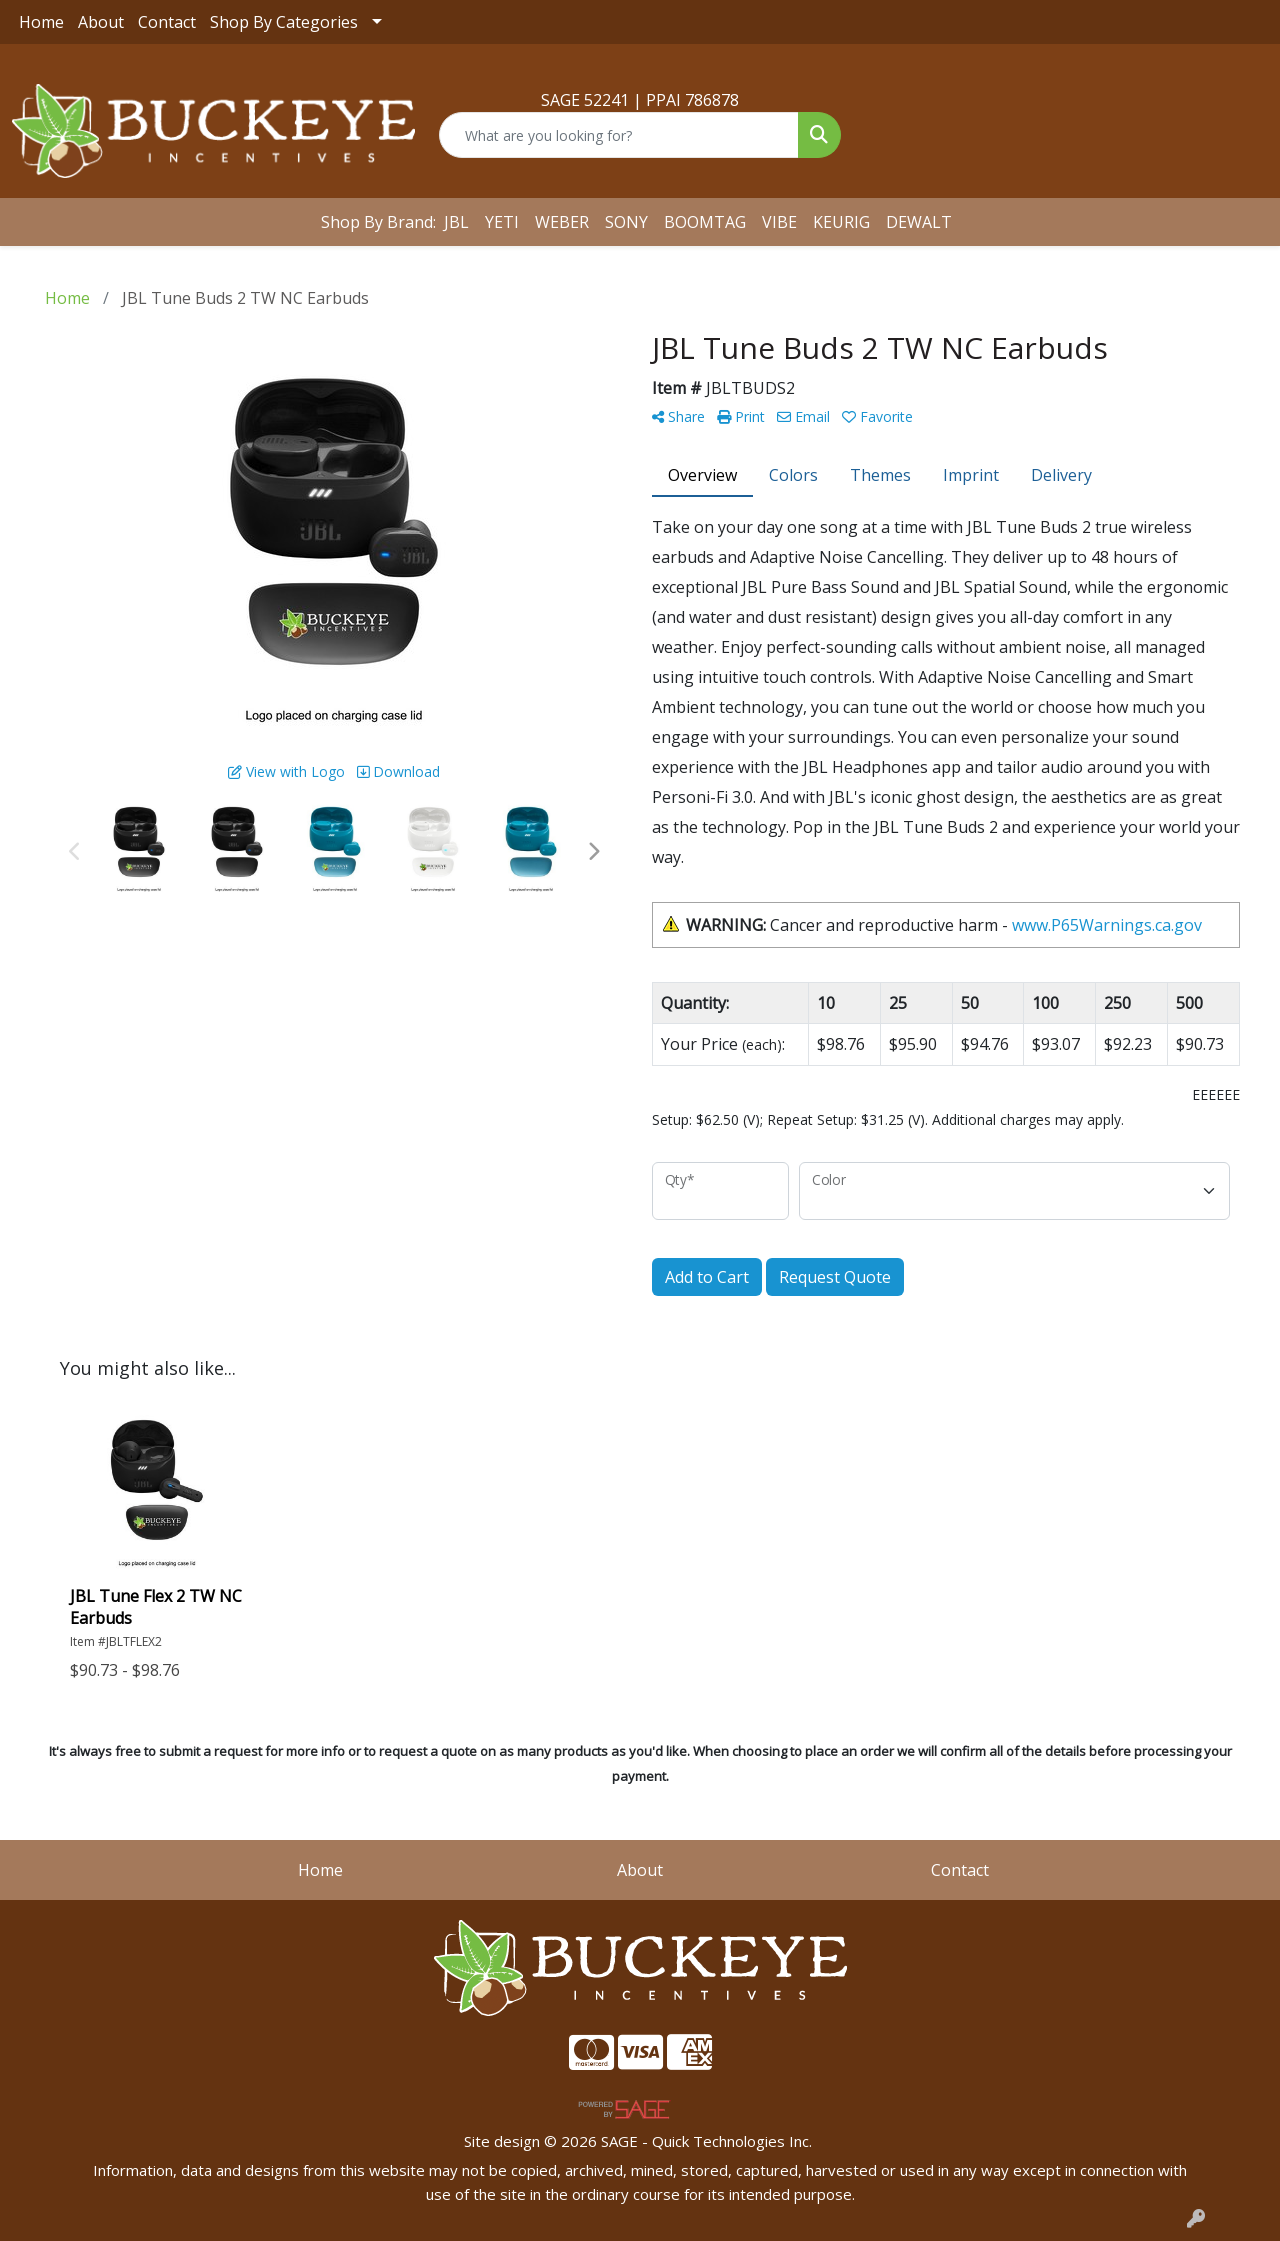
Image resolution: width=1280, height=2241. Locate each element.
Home (41, 22)
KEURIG (841, 222)
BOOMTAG (705, 222)
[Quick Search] (619, 135)
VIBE (779, 222)
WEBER (562, 222)
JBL (456, 222)
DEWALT (919, 222)
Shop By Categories (284, 22)
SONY (626, 222)
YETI (502, 222)
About (101, 22)
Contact (167, 22)
